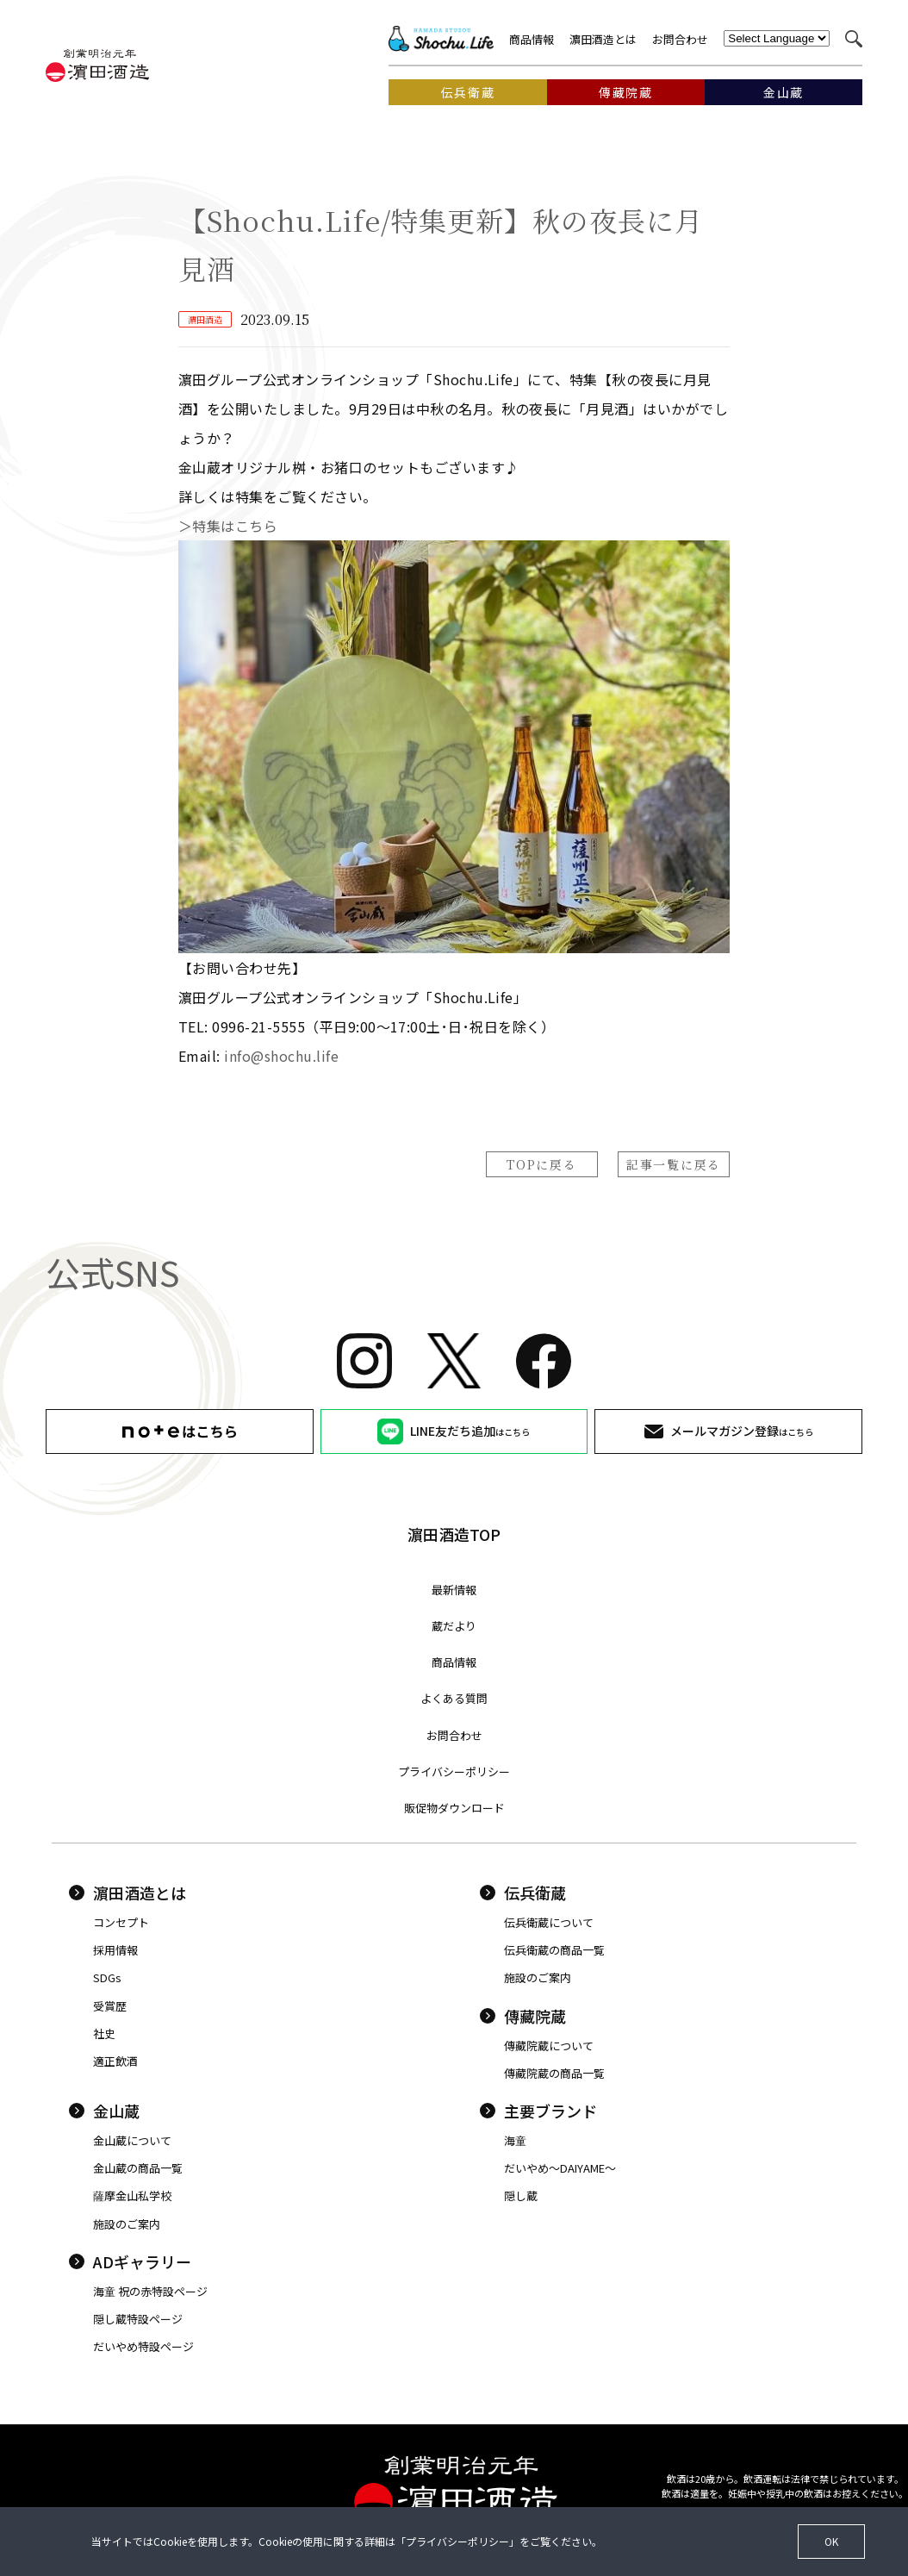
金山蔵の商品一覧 (138, 2168)
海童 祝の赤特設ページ (150, 2291)
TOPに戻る (541, 1164)
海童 (515, 2140)
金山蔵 (104, 2110)
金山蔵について (132, 2140)
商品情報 (531, 39)
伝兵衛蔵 (523, 1892)
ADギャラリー (130, 2261)
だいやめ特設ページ (143, 2346)
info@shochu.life (281, 1055)
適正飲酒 (115, 2061)
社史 (104, 2033)
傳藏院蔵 (523, 2016)
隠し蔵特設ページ (138, 2319)
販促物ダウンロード (454, 1807)
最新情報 (454, 1589)
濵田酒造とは (603, 39)
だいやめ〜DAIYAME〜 (560, 2168)
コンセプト (121, 1922)
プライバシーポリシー (454, 1771)
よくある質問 (454, 1698)
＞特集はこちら (235, 525)
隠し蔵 (521, 2195)
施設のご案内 (537, 1977)
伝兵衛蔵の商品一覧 (554, 1950)
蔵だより (454, 1626)
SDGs (107, 1977)
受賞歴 (110, 2006)
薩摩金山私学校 (132, 2195)
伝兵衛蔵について (549, 1922)
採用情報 (115, 1950)
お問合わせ (680, 39)
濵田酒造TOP (454, 1534)
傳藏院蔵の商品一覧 (554, 2073)
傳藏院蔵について (549, 2045)
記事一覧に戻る (673, 1164)
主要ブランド (538, 2110)
